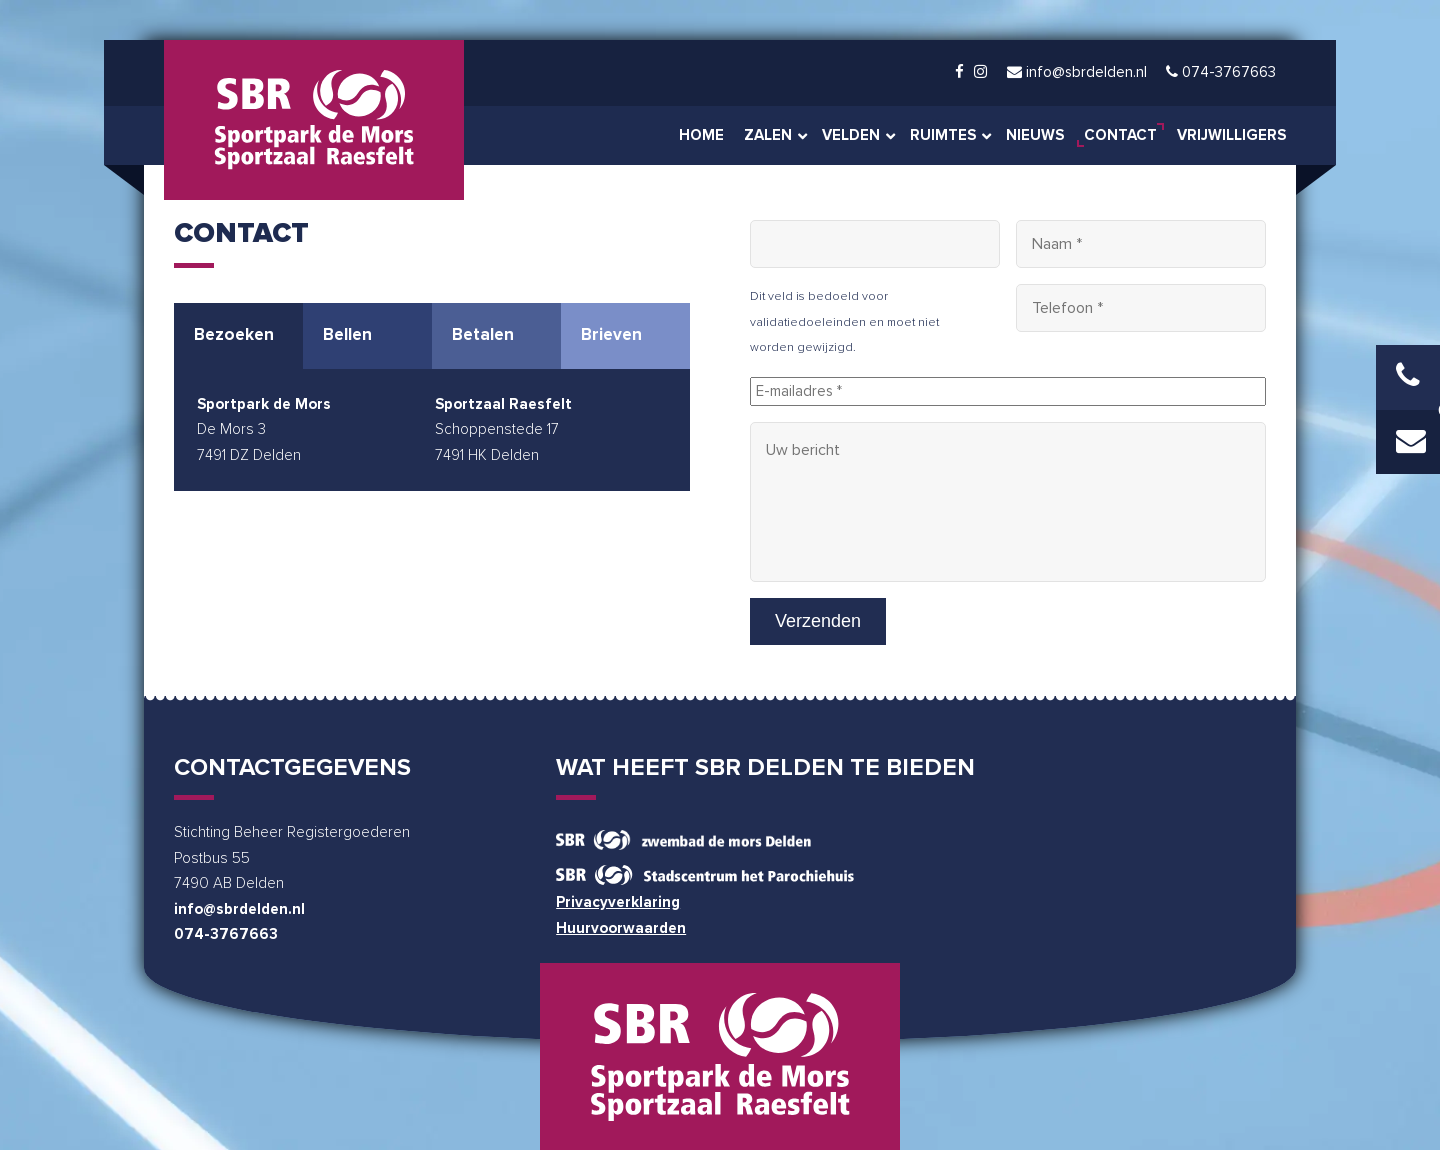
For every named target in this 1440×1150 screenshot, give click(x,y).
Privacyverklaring (618, 900)
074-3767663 (226, 933)
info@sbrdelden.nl (239, 907)
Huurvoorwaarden (621, 926)
